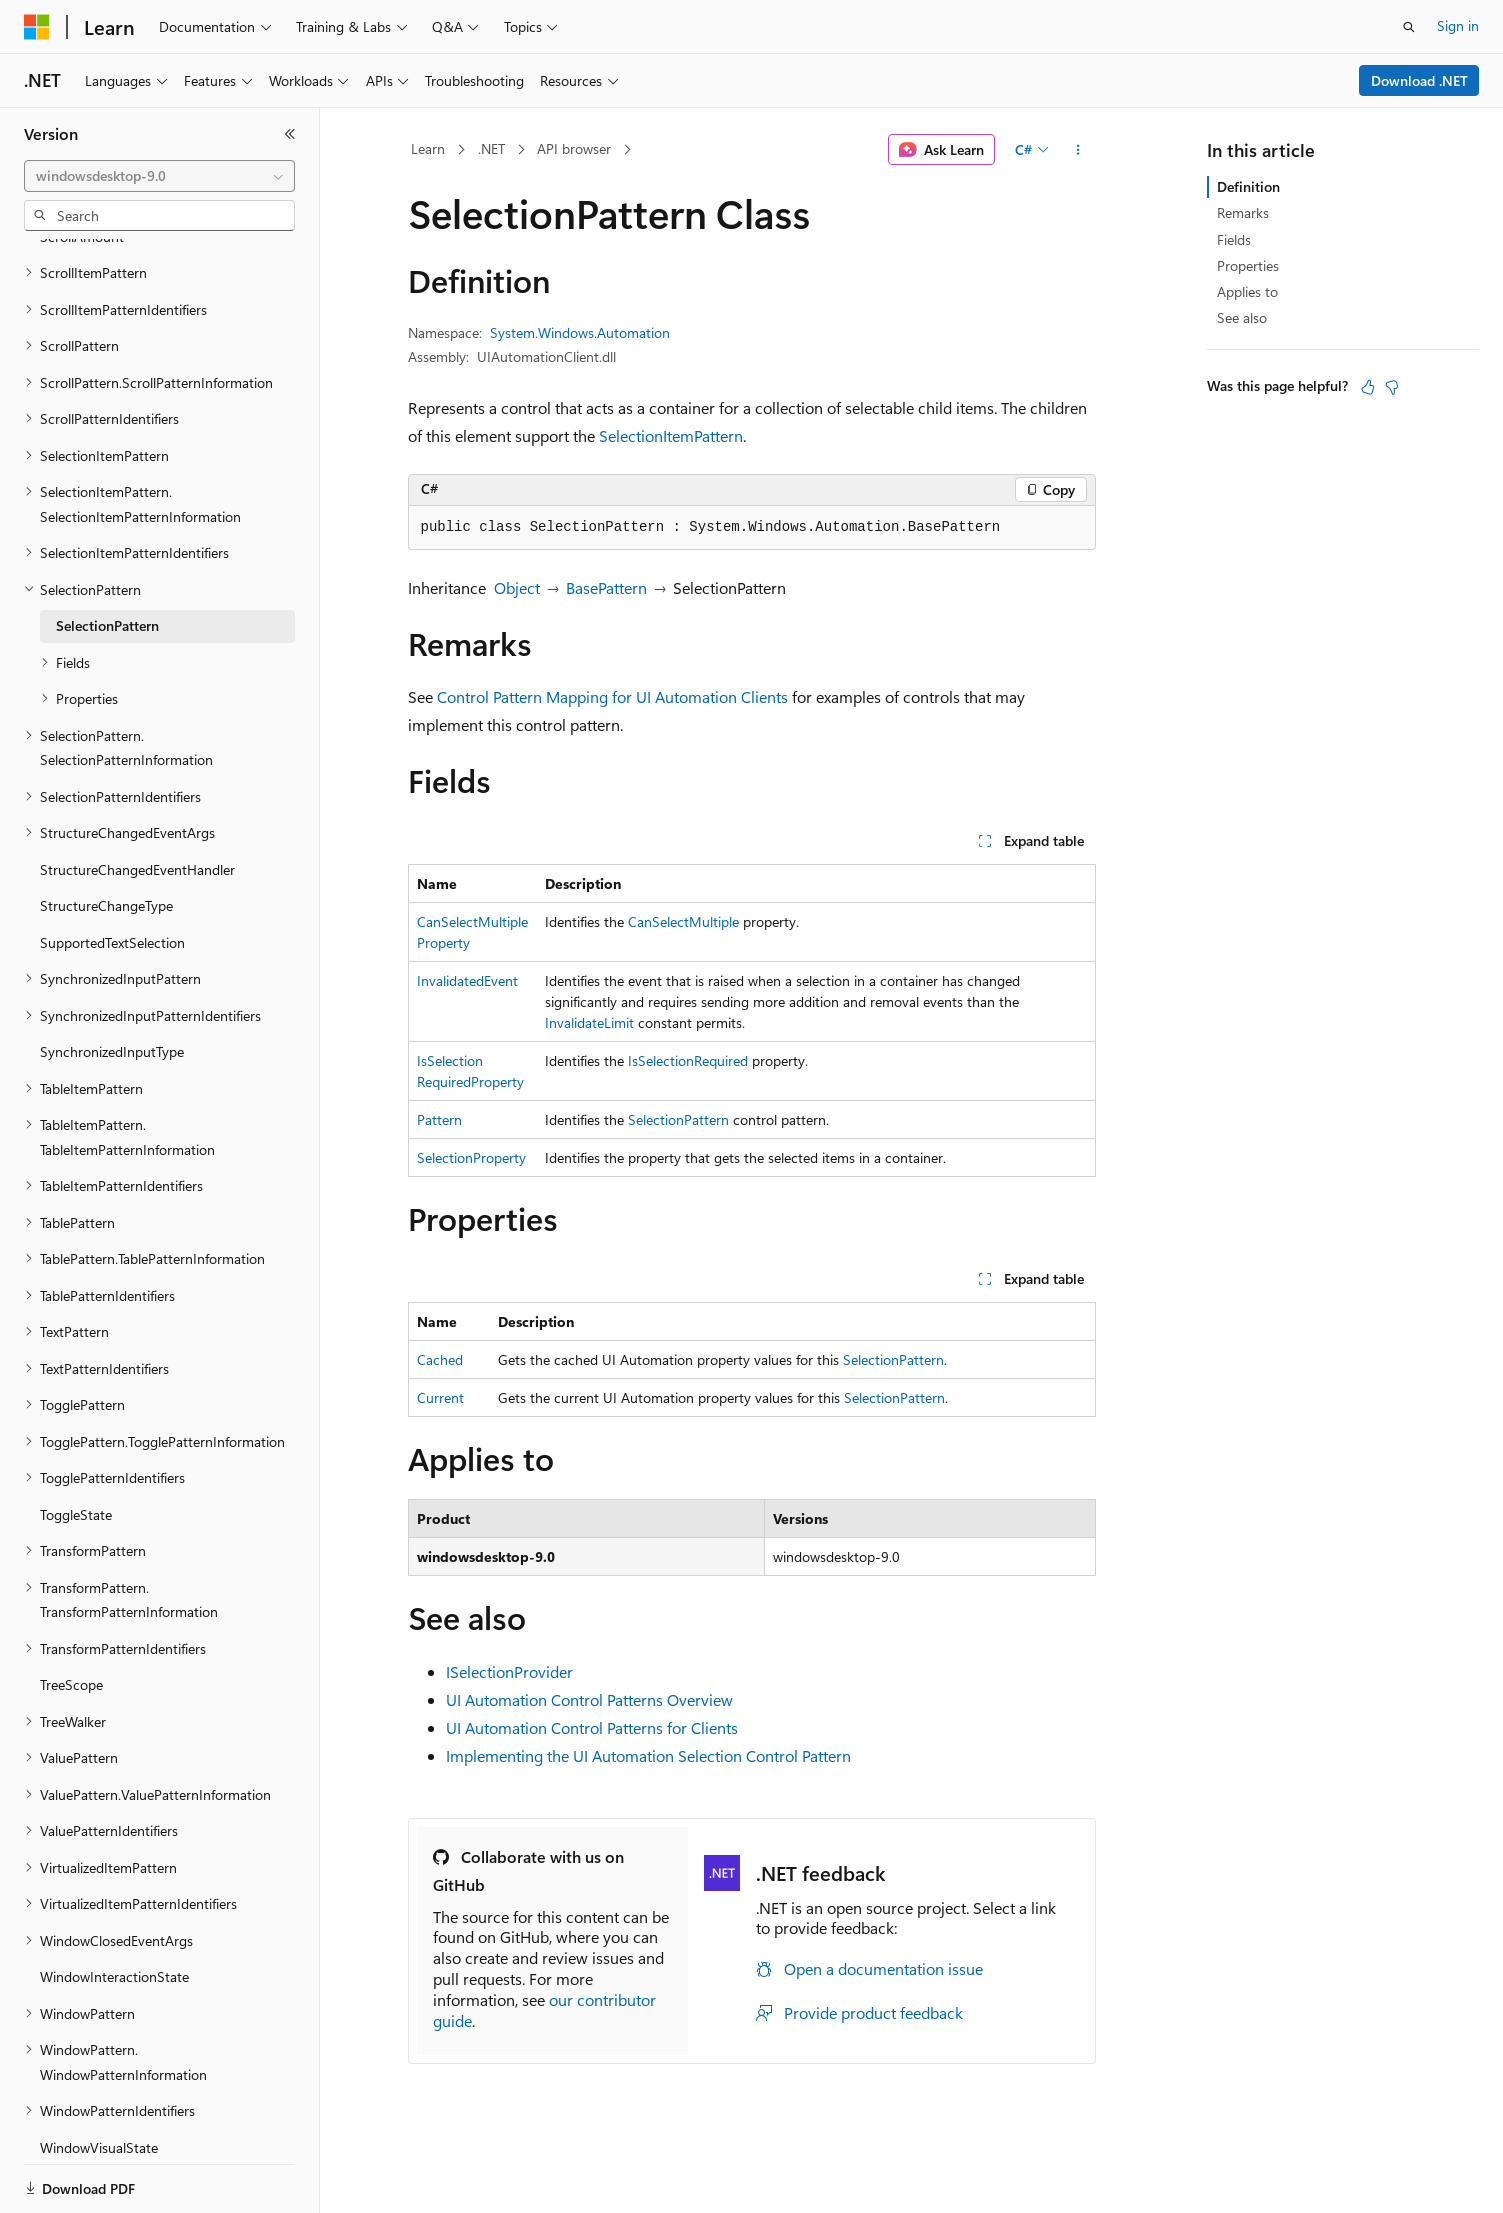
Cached (440, 1359)
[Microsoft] (37, 27)
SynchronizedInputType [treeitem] (112, 982)
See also (1242, 317)
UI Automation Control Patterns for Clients (592, 1727)
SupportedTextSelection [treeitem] (112, 873)
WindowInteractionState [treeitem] (114, 1907)
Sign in (1458, 25)
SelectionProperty (471, 1157)
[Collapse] (290, 134)
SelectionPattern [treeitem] (107, 556)
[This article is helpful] (1368, 387)
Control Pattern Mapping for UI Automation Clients (612, 696)
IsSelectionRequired (688, 1060)
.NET (491, 148)
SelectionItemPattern (671, 435)
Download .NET (1419, 80)
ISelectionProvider (509, 1671)
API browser (574, 148)
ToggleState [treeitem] (76, 1445)
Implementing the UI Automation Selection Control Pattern (648, 1755)
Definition (1248, 186)
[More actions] (1077, 150)
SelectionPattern (678, 1119)
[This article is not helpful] (1392, 387)
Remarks (1243, 212)
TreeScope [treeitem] (71, 1615)
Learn (428, 148)
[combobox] (159, 176)
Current (440, 1397)
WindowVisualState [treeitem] (99, 2078)
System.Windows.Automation (580, 332)
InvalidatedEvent (467, 980)
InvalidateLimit (589, 1022)
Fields (1234, 239)
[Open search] (1409, 27)
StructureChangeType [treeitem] (106, 836)
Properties (1248, 265)
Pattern (439, 1119)
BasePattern (606, 587)
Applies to (1247, 291)
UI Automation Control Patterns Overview (589, 1699)
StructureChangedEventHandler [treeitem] (137, 800)
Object (517, 587)
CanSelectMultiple (683, 921)
